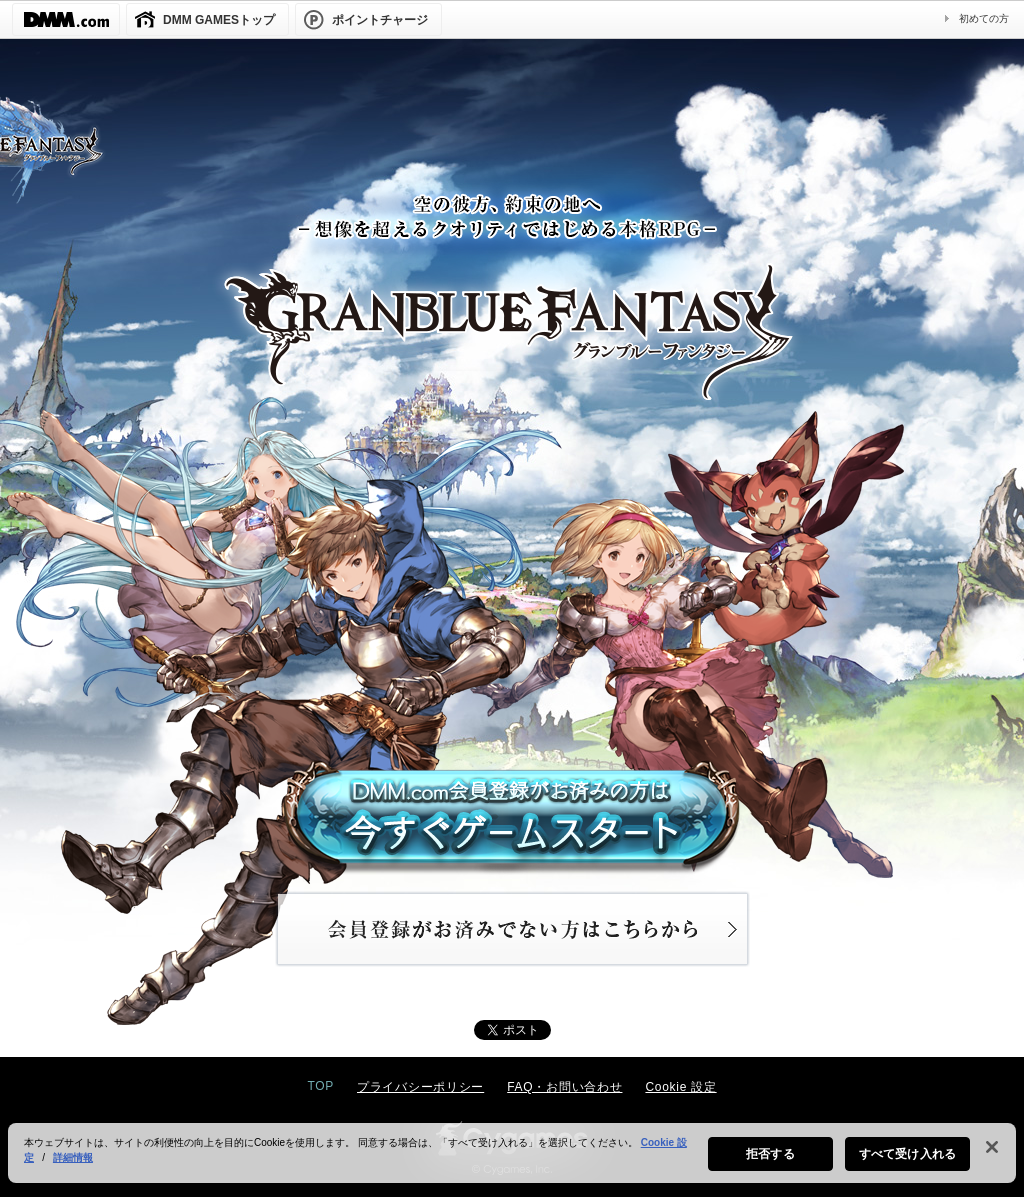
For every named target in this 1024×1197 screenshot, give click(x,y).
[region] (512, 1162)
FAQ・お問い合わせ (564, 1087)
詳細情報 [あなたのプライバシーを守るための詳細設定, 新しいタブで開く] (73, 1166)
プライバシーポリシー (420, 1087)
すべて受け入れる (907, 1163)
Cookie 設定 (680, 1087)
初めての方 (984, 18)
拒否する (770, 1163)
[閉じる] (992, 1156)
